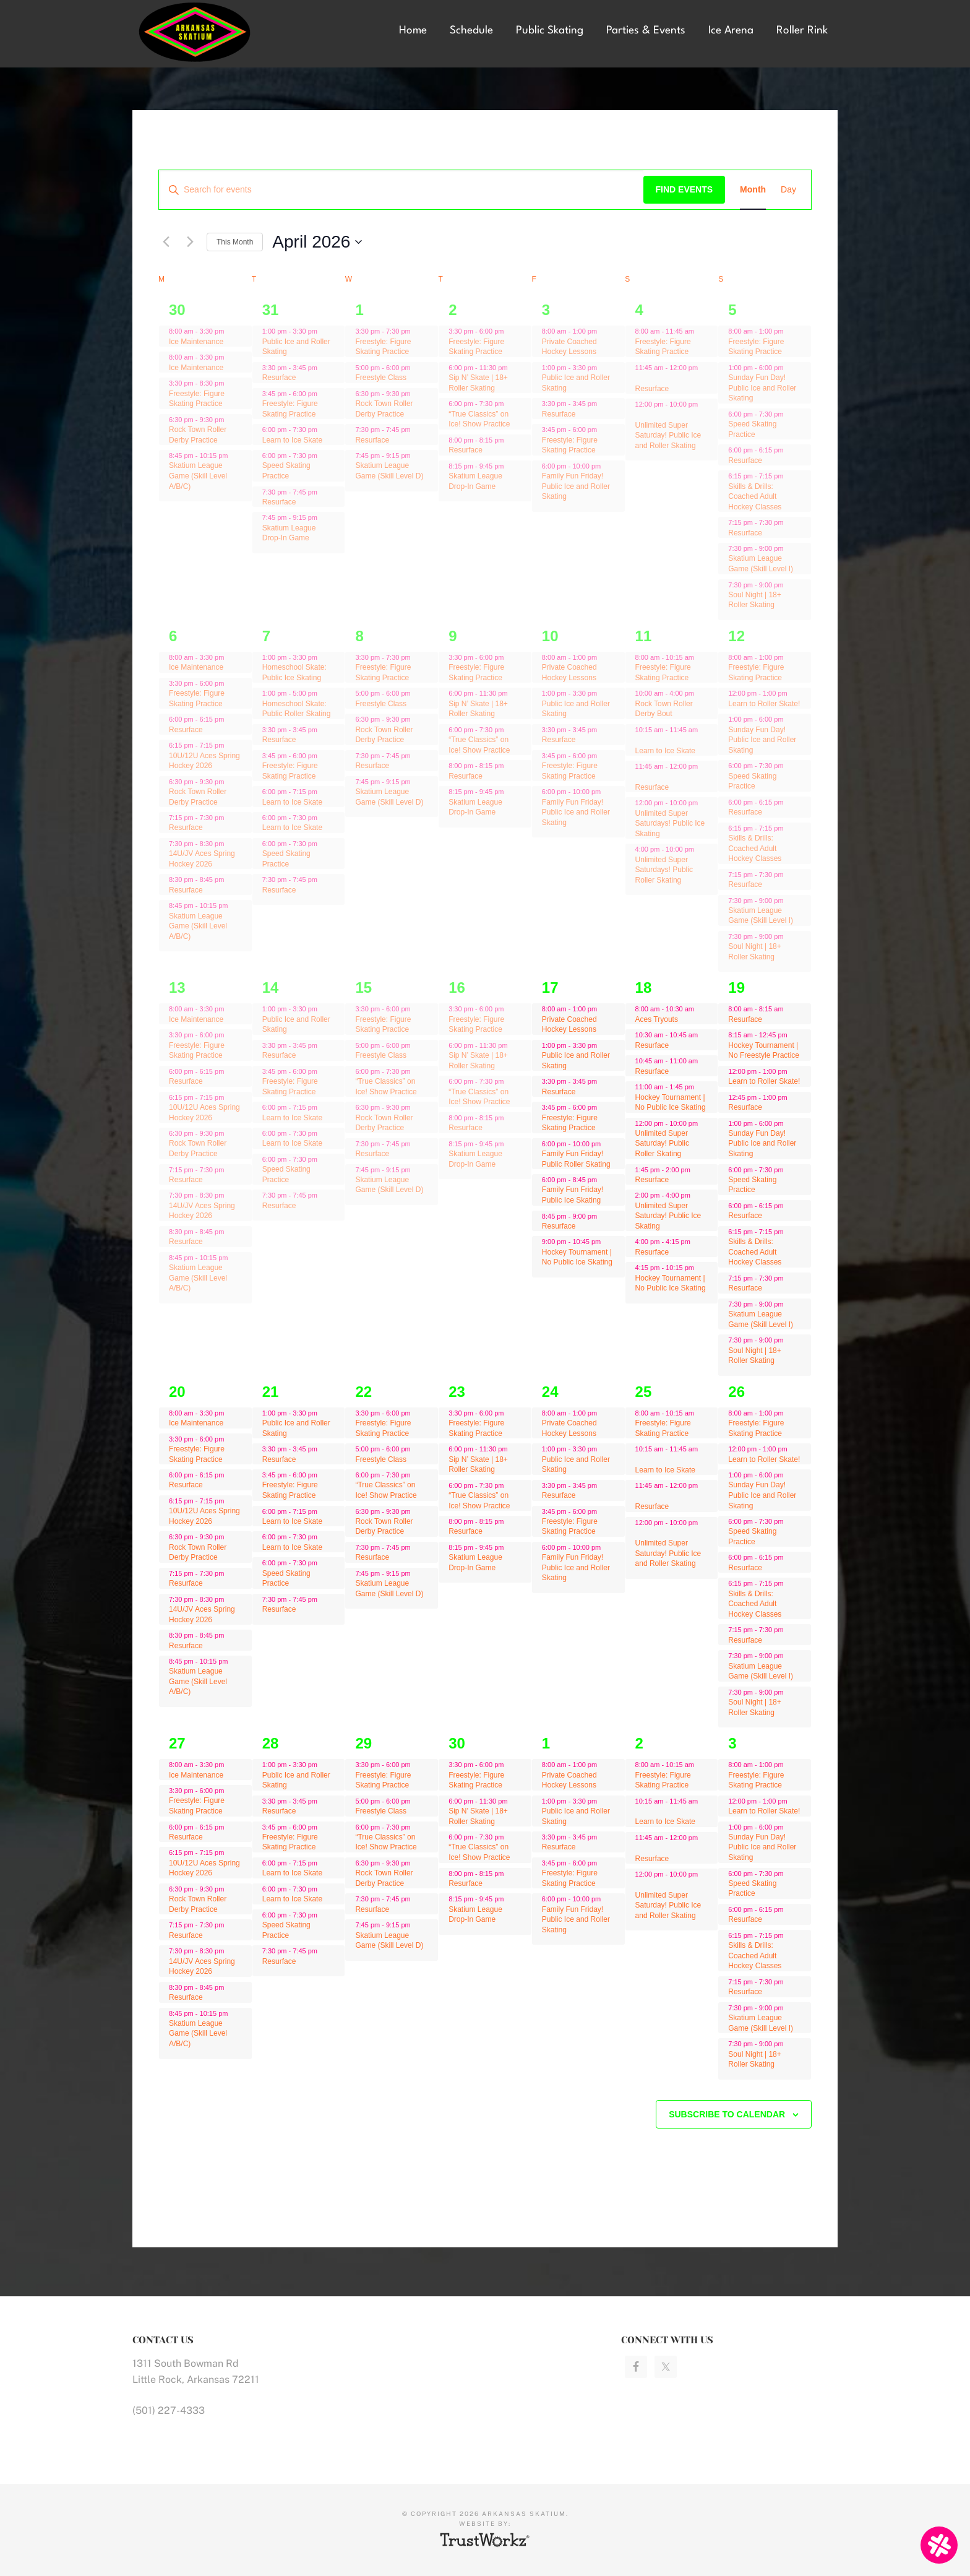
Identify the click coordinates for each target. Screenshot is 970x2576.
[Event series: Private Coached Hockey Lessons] (603, 331)
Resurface (279, 377)
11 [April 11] (643, 636)
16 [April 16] (457, 987)
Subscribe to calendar (727, 2114)
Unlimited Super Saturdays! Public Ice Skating (670, 823)
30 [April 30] (457, 1743)
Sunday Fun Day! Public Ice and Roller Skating (762, 387)
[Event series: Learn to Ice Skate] (323, 429)
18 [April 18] (643, 987)
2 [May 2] (639, 1743)
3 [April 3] (546, 309)
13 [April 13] (177, 987)
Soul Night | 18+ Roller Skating (754, 600)
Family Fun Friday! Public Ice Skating (572, 1194)
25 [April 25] (643, 1391)
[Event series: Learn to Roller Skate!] (793, 693)
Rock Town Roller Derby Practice (384, 735)
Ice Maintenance (196, 341)
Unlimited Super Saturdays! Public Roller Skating (664, 869)
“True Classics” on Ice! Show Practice (479, 419)
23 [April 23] (457, 1391)
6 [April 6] (173, 636)
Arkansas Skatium (225, 32)
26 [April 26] (736, 1391)
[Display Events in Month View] (753, 189)
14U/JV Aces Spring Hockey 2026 (202, 858)
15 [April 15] (363, 987)
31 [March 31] (270, 309)
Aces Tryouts (656, 1019)
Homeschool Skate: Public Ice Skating (294, 672)
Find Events (684, 189)
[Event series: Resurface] (323, 367)
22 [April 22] (363, 1391)
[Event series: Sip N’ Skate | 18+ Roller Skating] (514, 367)
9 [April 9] (453, 636)
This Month (235, 242)
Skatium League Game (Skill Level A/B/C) (198, 475)
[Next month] (189, 242)
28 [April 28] (270, 1743)
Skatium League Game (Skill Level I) (760, 563)
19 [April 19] (736, 987)
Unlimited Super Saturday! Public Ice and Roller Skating (668, 435)
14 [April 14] (270, 987)
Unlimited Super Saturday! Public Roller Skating (662, 1143)
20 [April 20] (177, 1391)
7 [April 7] (266, 636)
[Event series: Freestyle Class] (417, 367)
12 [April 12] (736, 636)
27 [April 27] (177, 1743)
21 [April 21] (270, 1391)
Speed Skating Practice (286, 470)
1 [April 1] (359, 309)
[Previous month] (165, 242)
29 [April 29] (363, 1743)
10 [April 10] (550, 636)
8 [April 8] (359, 636)
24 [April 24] (550, 1391)
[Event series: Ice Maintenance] (230, 357)
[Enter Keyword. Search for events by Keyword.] (401, 189)
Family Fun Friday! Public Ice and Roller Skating (576, 486)
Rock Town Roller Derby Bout (664, 709)
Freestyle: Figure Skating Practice (197, 398)
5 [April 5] (732, 309)
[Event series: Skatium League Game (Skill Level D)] (417, 455)
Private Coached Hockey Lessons (569, 347)
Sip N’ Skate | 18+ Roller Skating (478, 709)
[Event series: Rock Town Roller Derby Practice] (230, 419)
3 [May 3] (732, 1743)
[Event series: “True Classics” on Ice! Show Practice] (510, 403)
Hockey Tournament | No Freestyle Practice (763, 1050)
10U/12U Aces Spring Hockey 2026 (204, 761)
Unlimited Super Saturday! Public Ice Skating (668, 1215)
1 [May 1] (546, 1743)
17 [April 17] (550, 987)
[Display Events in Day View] (788, 189)
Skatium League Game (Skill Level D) (389, 470)
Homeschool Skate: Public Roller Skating (296, 709)
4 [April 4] (639, 309)
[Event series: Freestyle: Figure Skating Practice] (323, 393)
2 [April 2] (453, 309)
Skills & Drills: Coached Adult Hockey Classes (754, 496)
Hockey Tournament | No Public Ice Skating (577, 1257)
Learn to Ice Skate (292, 440)
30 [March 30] (177, 309)
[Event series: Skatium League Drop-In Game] (510, 465)
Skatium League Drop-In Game (289, 533)
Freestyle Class (380, 377)
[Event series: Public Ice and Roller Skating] (323, 331)
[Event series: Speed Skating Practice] (323, 455)
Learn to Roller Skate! (764, 703)
